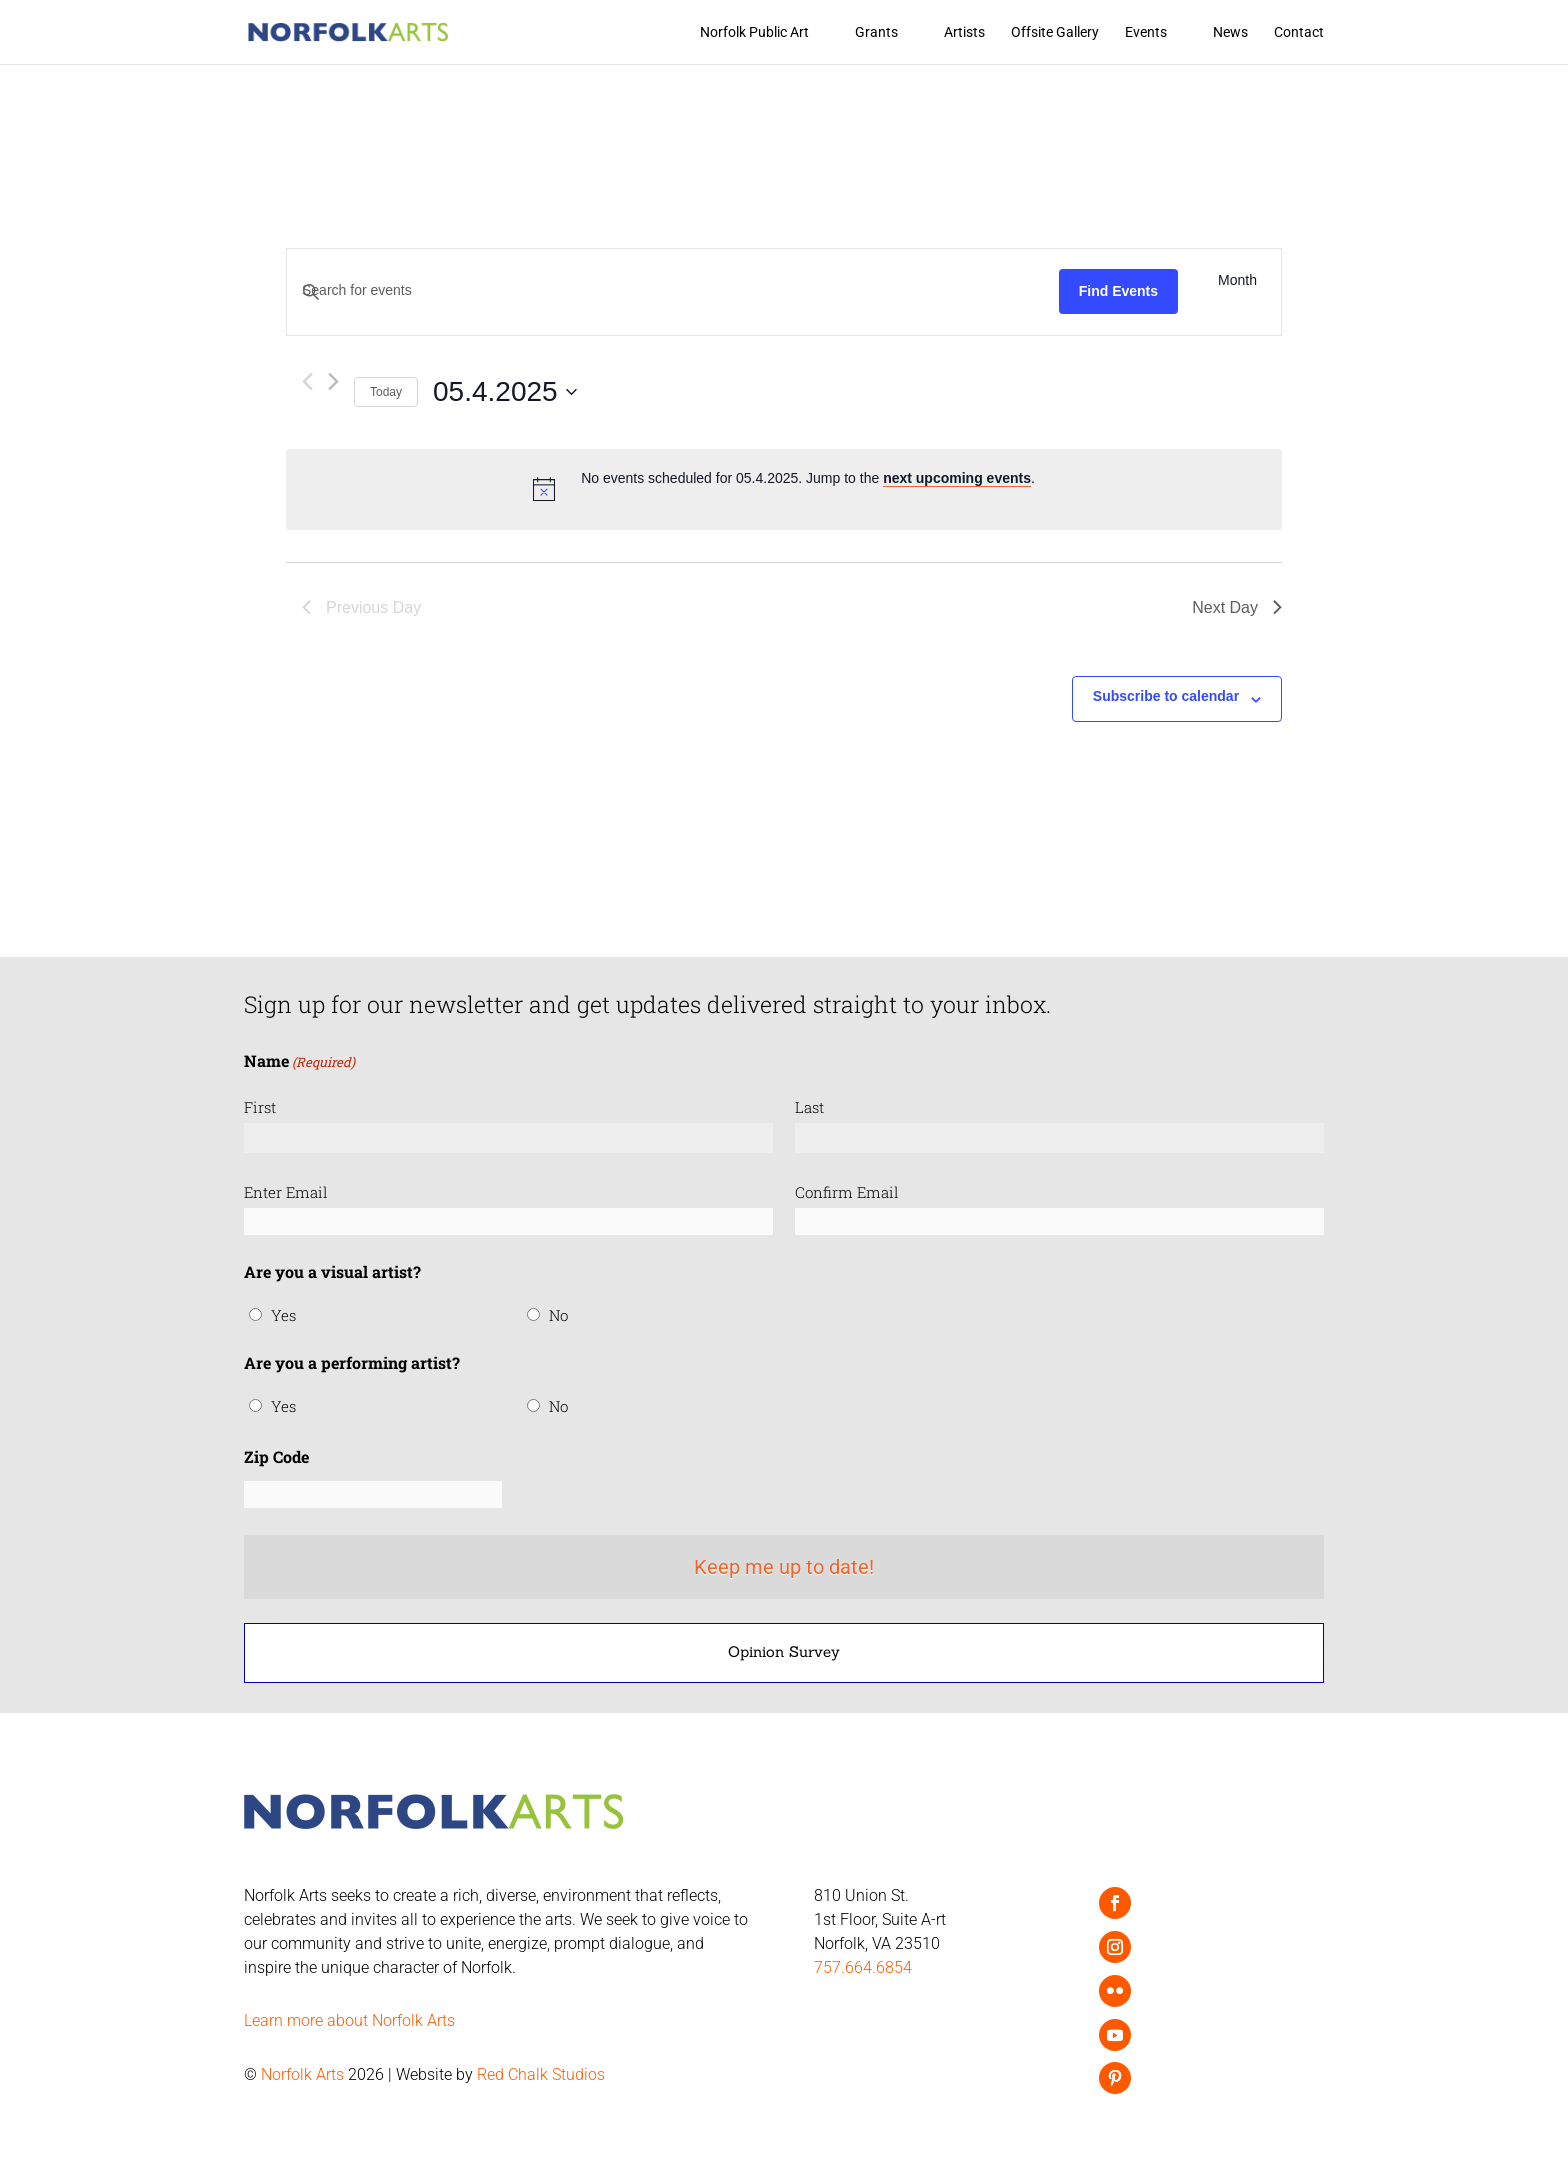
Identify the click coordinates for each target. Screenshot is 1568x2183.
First (260, 1107)
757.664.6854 (863, 1967)
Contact (1299, 32)
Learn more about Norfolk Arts (349, 2020)
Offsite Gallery (1055, 32)
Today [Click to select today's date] (386, 392)
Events (1146, 32)
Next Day (1237, 607)
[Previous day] (307, 381)
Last (809, 1107)
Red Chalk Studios (541, 2074)
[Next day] (333, 381)
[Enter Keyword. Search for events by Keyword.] (673, 290)
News (1230, 32)
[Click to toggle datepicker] (505, 392)
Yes (283, 1315)
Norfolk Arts (302, 2074)
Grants (876, 32)
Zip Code (276, 1456)
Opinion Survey (784, 1651)
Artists (964, 32)
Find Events (1118, 291)
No (558, 1315)
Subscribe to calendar (1166, 696)
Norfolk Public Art (754, 32)
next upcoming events (957, 478)
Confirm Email (847, 1192)
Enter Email (286, 1192)
